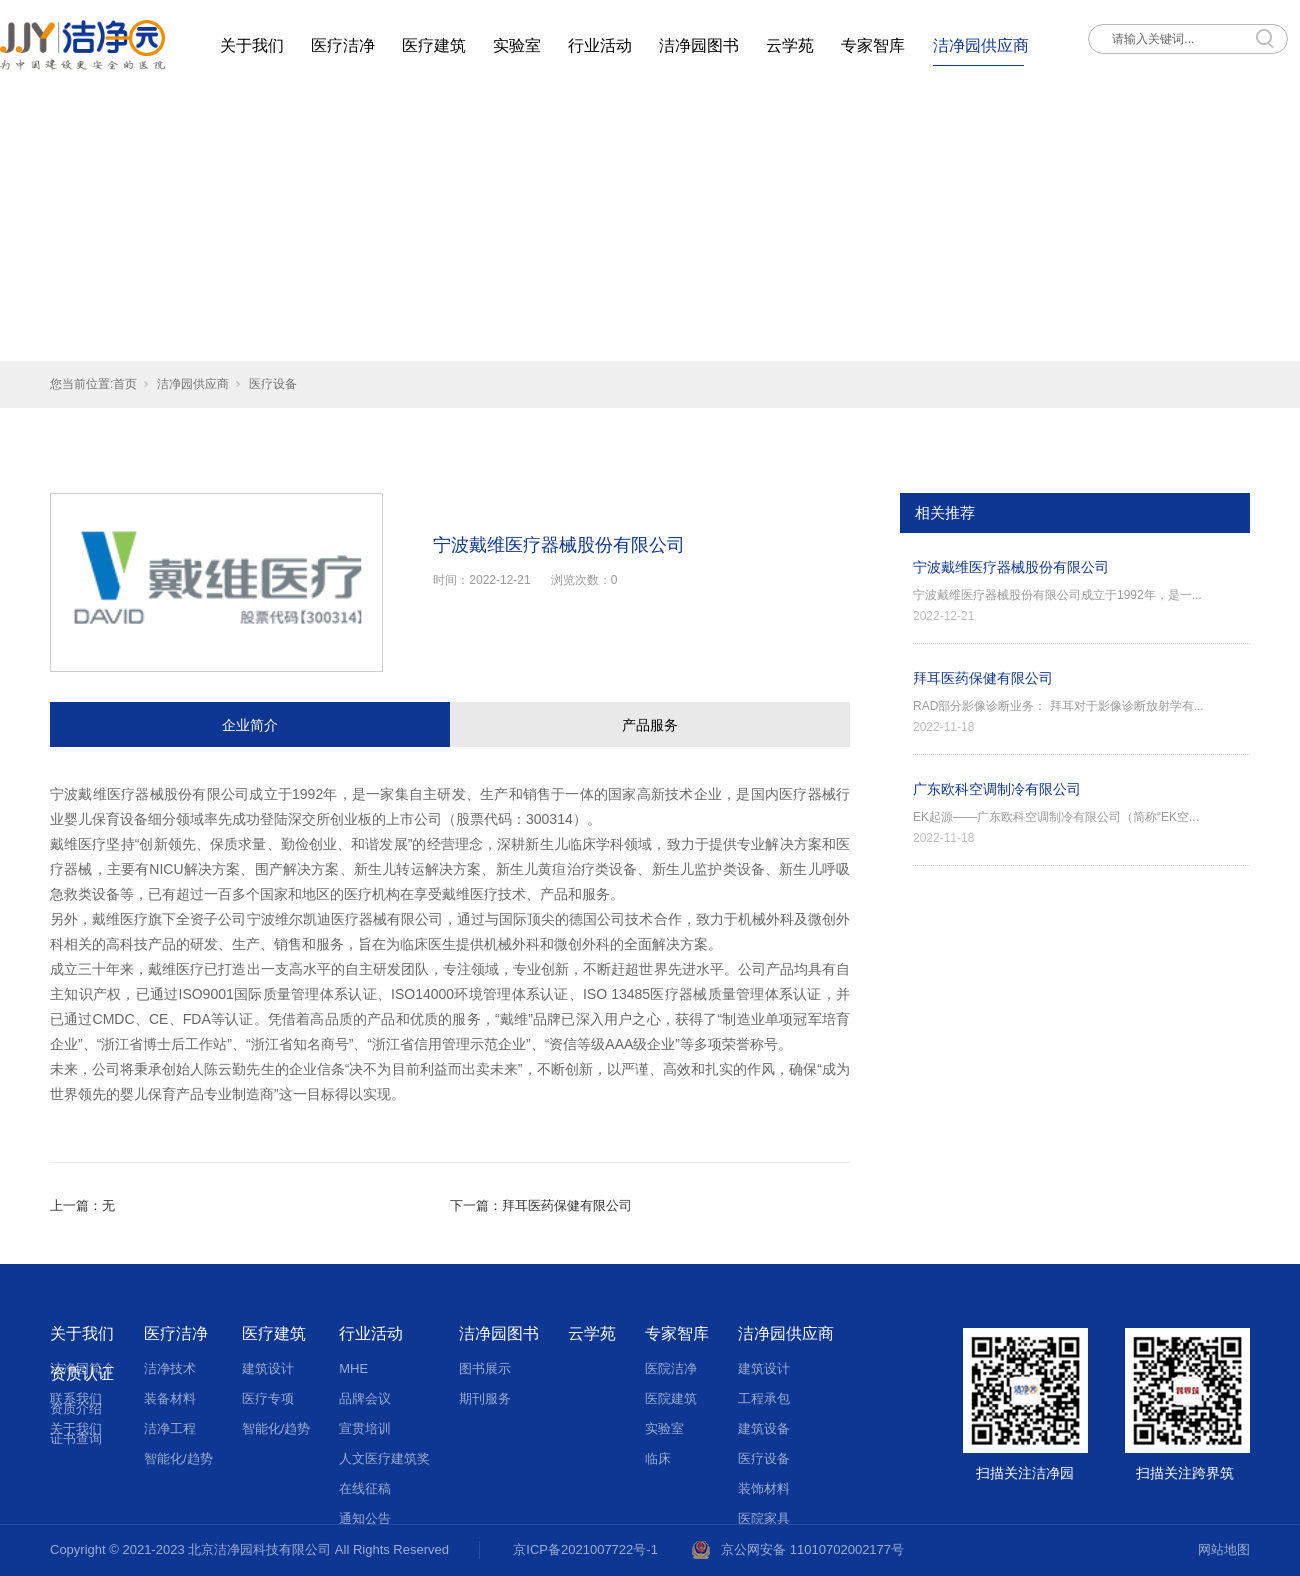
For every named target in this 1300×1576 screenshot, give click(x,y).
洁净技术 (170, 1368)
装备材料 (170, 1398)
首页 (125, 384)
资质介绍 (76, 1408)
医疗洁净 (343, 45)
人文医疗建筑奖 (384, 1458)
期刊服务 (485, 1398)
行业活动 (600, 45)
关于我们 (252, 45)
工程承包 (764, 1398)
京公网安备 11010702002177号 (812, 1549)
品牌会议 (365, 1398)
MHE (353, 1368)
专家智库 (873, 45)
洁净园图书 (699, 45)
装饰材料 (764, 1488)
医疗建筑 (434, 45)
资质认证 (82, 1373)
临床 (658, 1458)
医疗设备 (273, 384)
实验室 (517, 45)
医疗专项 (268, 1398)
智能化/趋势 (178, 1458)
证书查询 (76, 1438)
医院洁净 (671, 1368)
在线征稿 (365, 1488)
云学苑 (790, 45)
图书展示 (485, 1368)
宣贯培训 (365, 1428)
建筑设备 (764, 1428)
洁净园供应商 (981, 45)
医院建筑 (671, 1398)
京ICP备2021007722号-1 (585, 1549)
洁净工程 (170, 1428)
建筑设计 (268, 1368)
